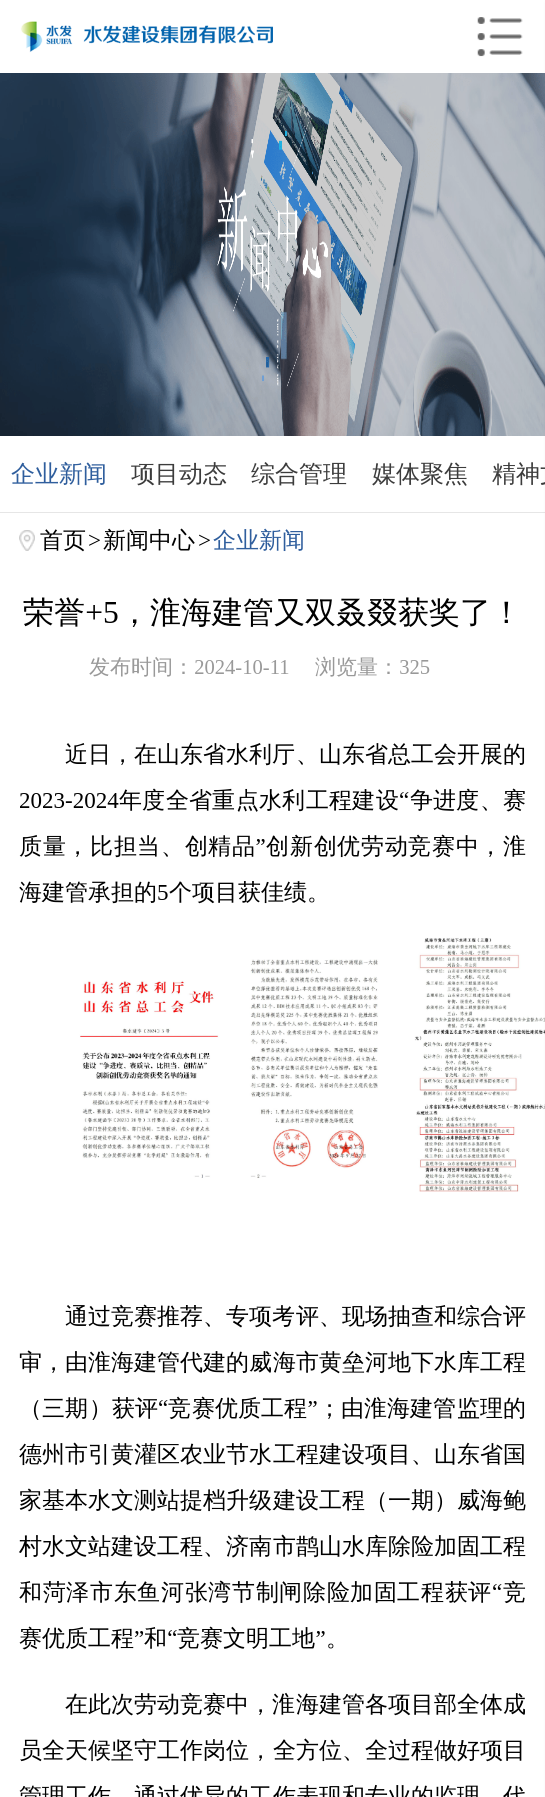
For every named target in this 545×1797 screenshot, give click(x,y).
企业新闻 (59, 473)
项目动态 (179, 473)
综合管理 (299, 473)
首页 (63, 540)
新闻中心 (149, 540)
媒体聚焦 (420, 473)
